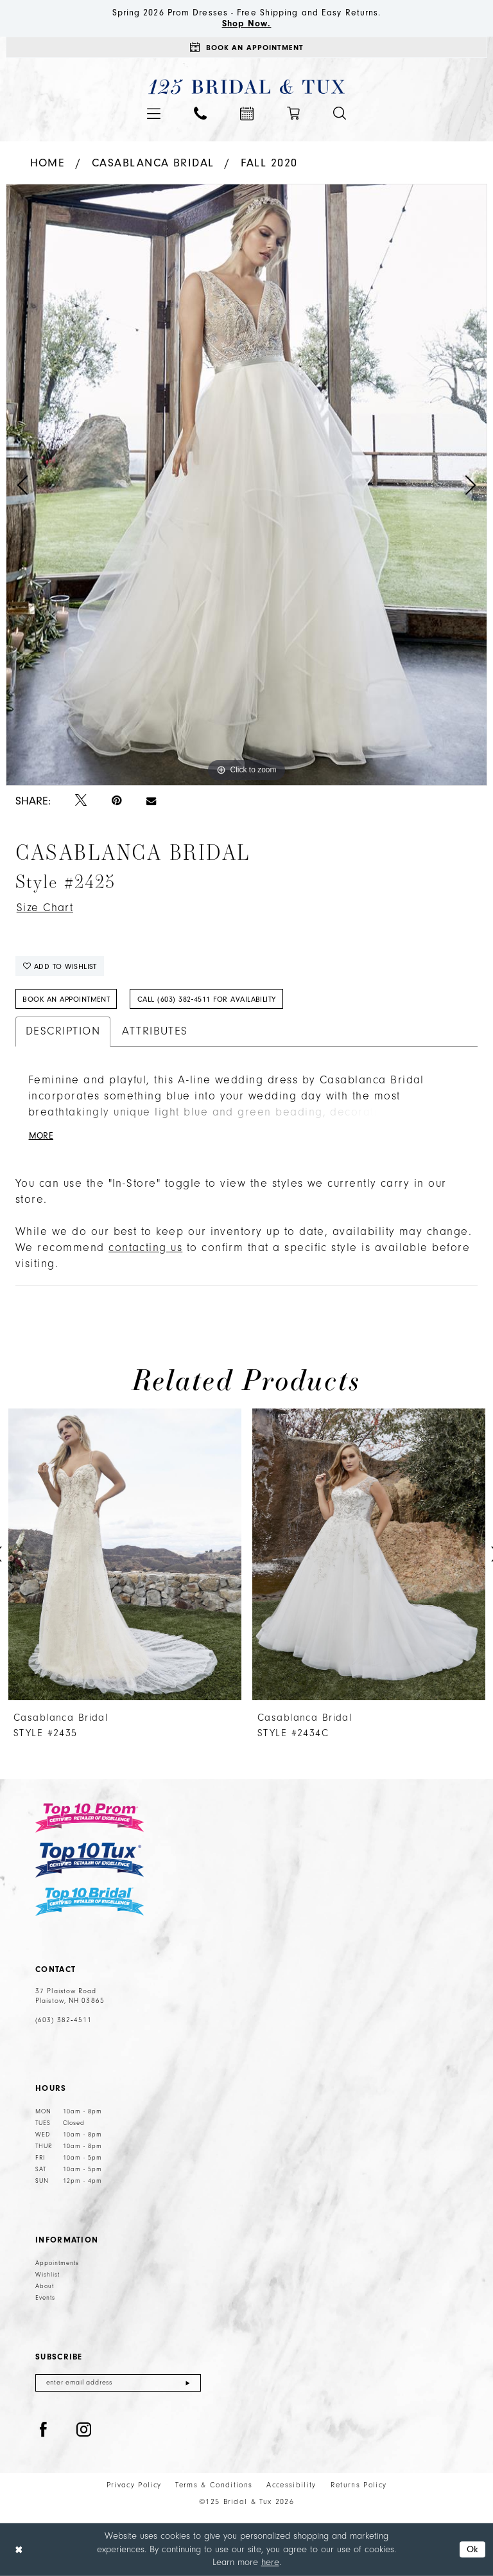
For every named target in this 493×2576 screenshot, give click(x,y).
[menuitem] (153, 113)
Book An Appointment (66, 999)
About (44, 2286)
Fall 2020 (269, 163)
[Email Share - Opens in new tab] (151, 801)
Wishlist (47, 2274)
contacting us (145, 1247)
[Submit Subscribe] (188, 2383)
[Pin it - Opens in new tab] (116, 801)
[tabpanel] (246, 484)
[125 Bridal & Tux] (246, 87)
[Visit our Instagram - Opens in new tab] (84, 2430)
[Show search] (339, 113)
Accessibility (291, 2485)
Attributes (155, 1031)
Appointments (57, 2263)
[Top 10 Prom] (89, 1818)
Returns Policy (359, 2485)
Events (45, 2298)
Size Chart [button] (45, 908)
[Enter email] (118, 2383)
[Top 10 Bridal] (89, 1901)
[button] (153, 113)
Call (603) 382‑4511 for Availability (206, 999)
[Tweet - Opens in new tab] (80, 801)
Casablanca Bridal (153, 163)
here (270, 2562)
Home (47, 163)
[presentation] (124, 1554)
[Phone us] (200, 113)
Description (63, 1031)
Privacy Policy (134, 2485)
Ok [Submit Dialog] (473, 2549)
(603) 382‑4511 (63, 2020)
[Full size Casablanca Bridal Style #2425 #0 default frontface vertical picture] (246, 484)
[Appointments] (246, 47)
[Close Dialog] (19, 2549)
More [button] (41, 1135)
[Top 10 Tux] (89, 1860)
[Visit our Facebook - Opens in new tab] (43, 2430)
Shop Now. (247, 24)
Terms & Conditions (213, 2485)
